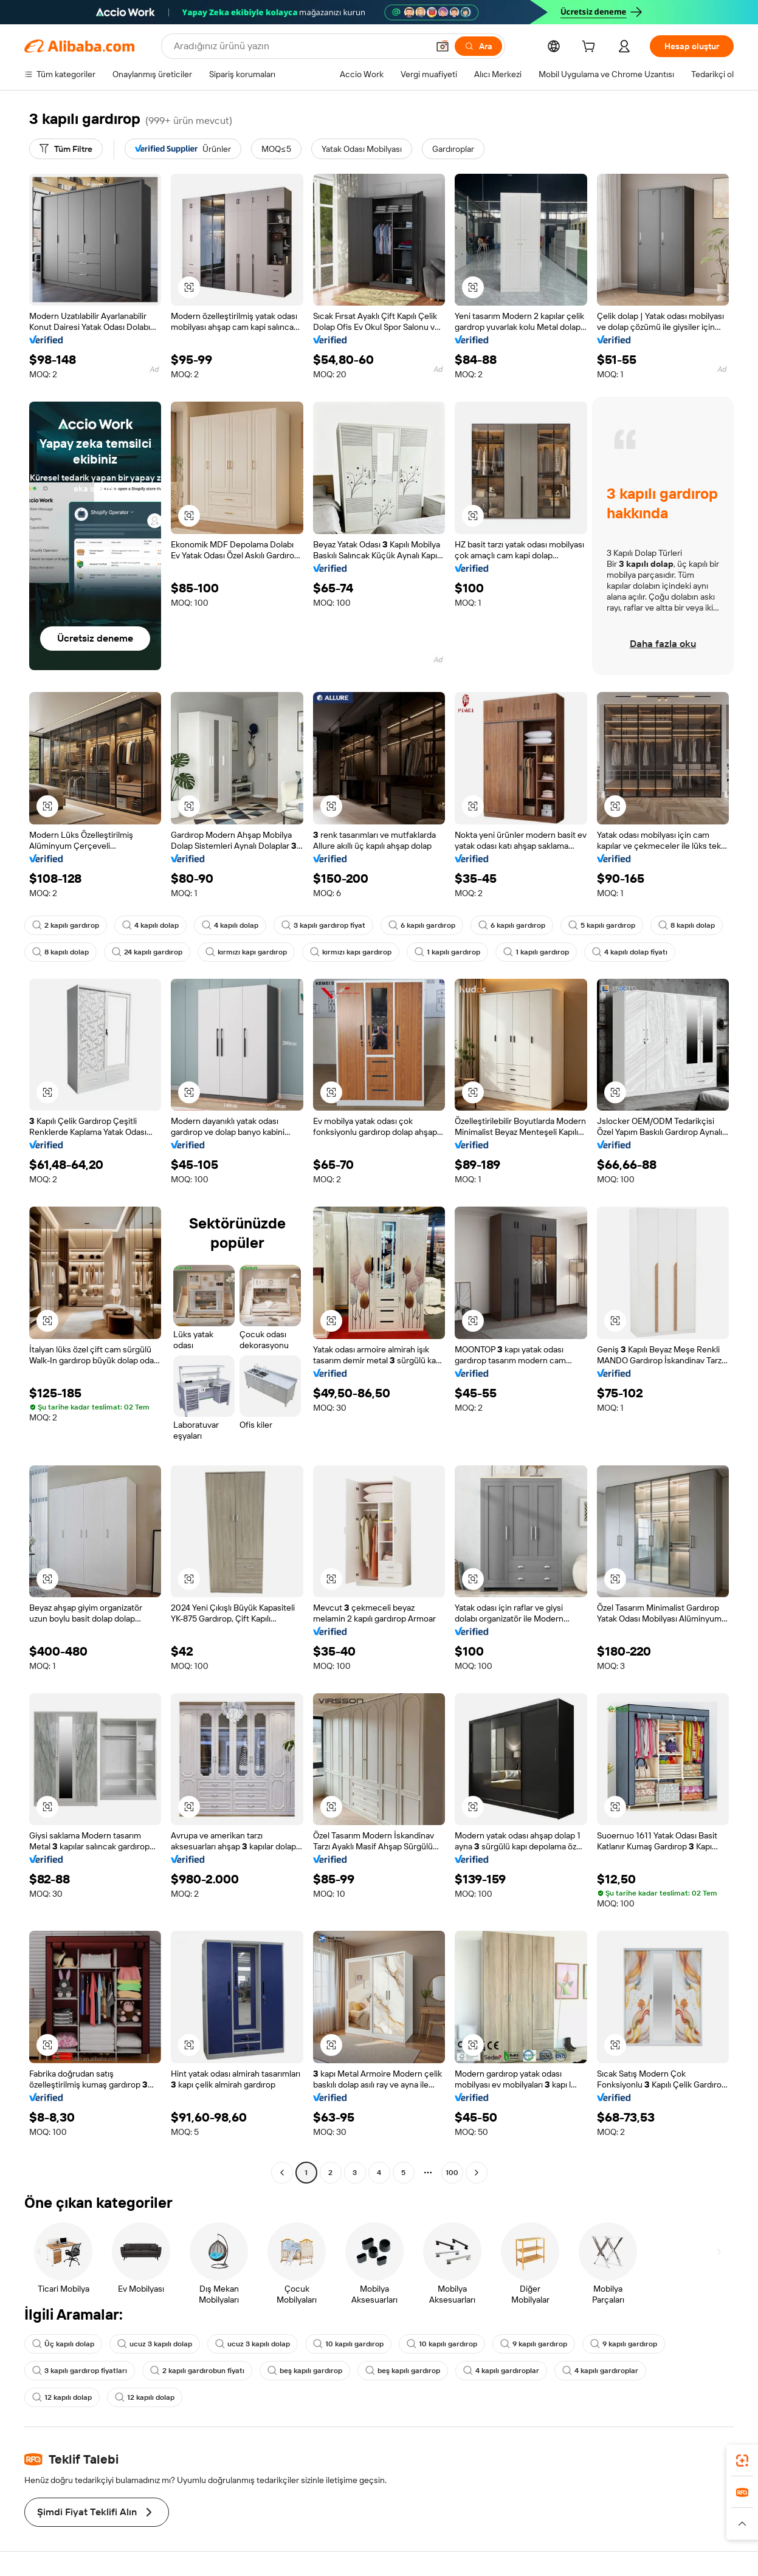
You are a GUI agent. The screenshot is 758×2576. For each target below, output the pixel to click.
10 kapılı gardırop (348, 2344)
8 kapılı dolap (686, 925)
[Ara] (478, 46)
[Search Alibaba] (300, 46)
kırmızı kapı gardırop (246, 952)
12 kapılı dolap (62, 2397)
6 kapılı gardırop (421, 925)
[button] (442, 46)
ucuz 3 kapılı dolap (154, 2344)
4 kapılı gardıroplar (501, 2371)
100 (452, 2172)
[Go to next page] (477, 2173)
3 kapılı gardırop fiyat (323, 925)
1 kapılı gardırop (447, 952)
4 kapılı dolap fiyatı (629, 952)
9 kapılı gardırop (533, 2344)
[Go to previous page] (282, 2173)
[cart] (591, 48)
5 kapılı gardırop (601, 925)
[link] (742, 2460)
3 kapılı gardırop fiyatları (79, 2371)
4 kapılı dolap (150, 925)
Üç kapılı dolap (63, 2344)
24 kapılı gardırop (147, 952)
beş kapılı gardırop (304, 2371)
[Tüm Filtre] (66, 149)
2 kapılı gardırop (65, 925)
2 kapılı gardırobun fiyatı (197, 2371)
